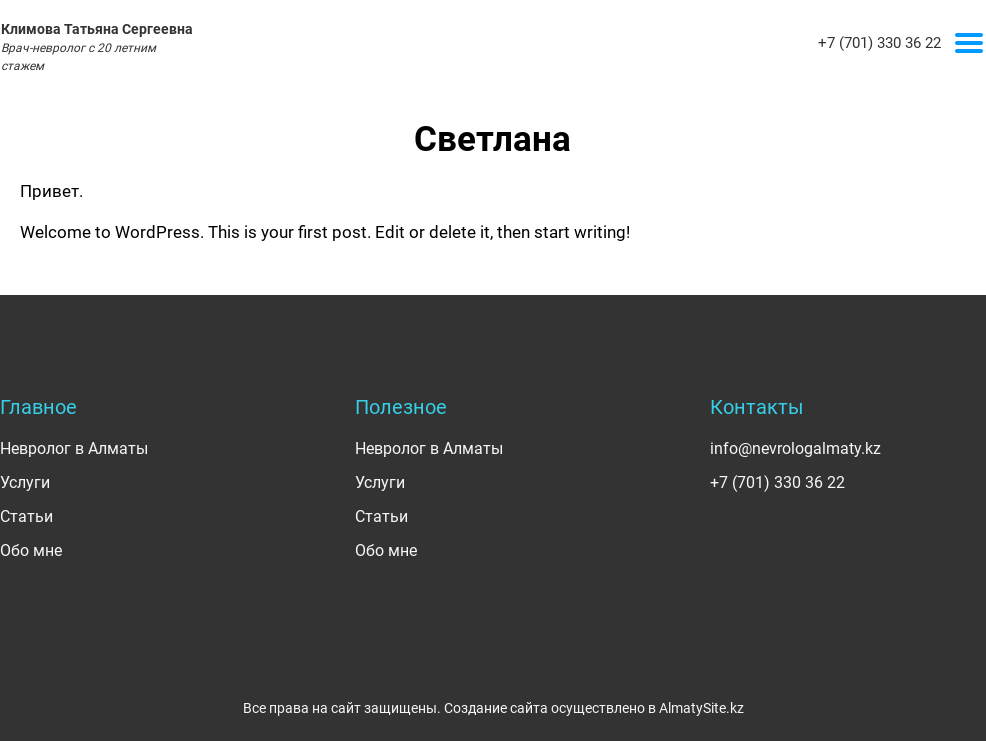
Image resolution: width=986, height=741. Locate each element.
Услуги (25, 482)
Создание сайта (496, 708)
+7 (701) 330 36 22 (879, 43)
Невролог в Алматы (74, 448)
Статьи (26, 516)
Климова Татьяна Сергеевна (97, 47)
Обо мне (31, 550)
